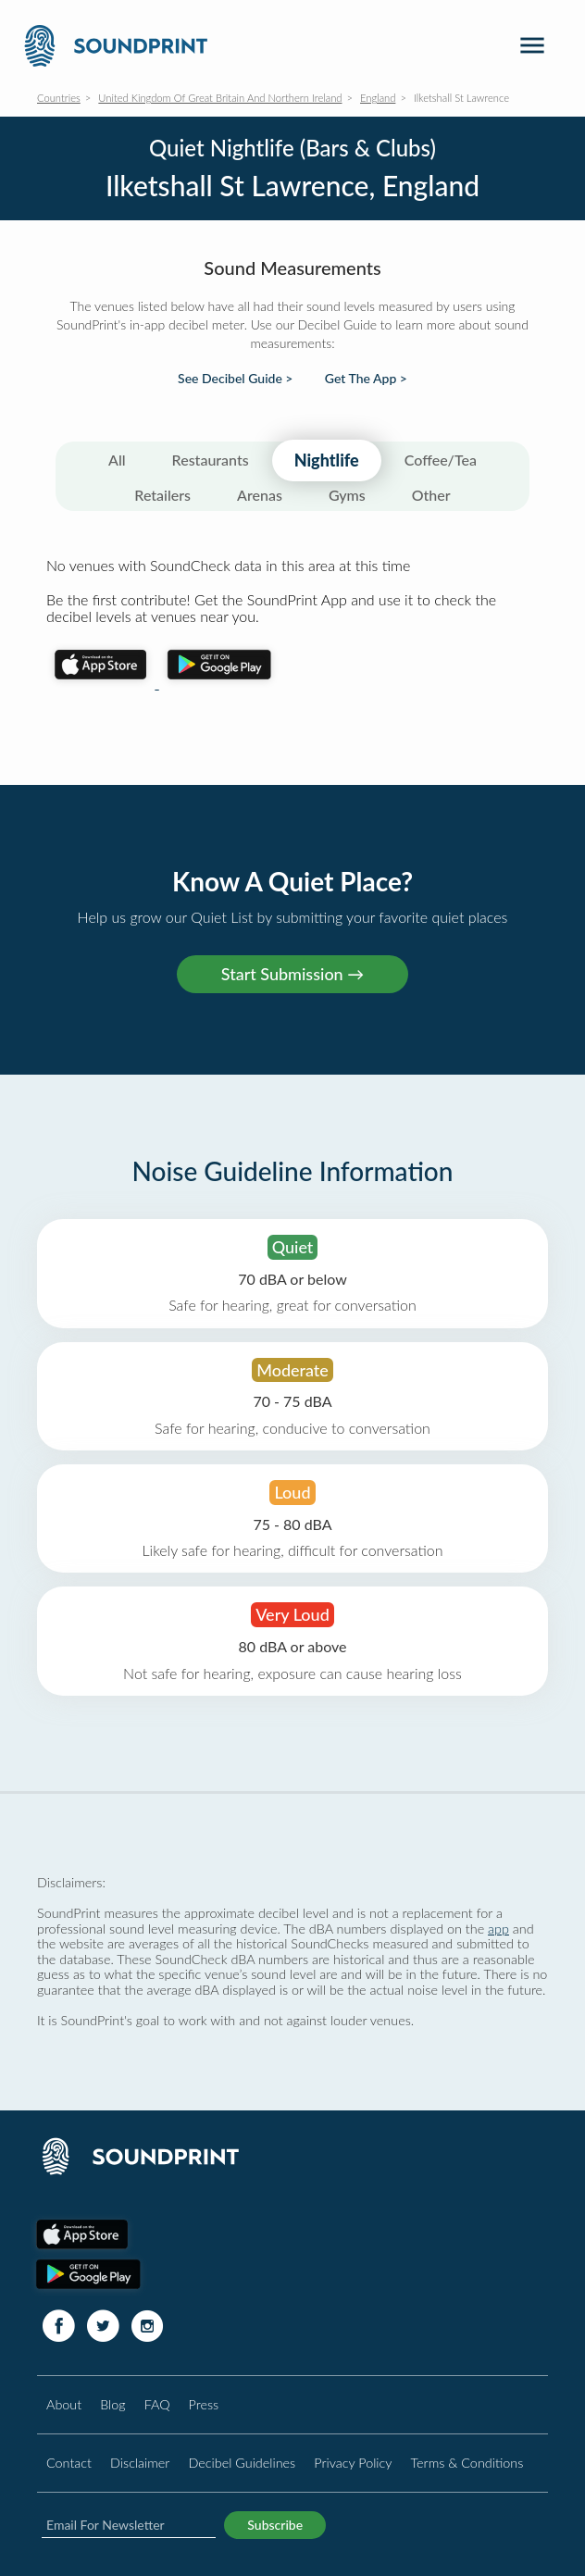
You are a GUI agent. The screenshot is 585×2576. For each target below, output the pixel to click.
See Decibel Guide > (235, 378)
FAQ (157, 2404)
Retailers (162, 495)
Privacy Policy (353, 2462)
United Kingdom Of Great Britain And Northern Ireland (220, 98)
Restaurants (210, 459)
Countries (59, 98)
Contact (69, 2462)
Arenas (259, 495)
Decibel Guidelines (241, 2462)
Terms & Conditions (467, 2462)
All (117, 459)
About (63, 2404)
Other (431, 495)
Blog (112, 2404)
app (498, 1928)
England (377, 98)
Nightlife (326, 460)
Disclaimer (139, 2462)
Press (204, 2404)
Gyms (347, 495)
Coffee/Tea (441, 459)
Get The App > (366, 378)
